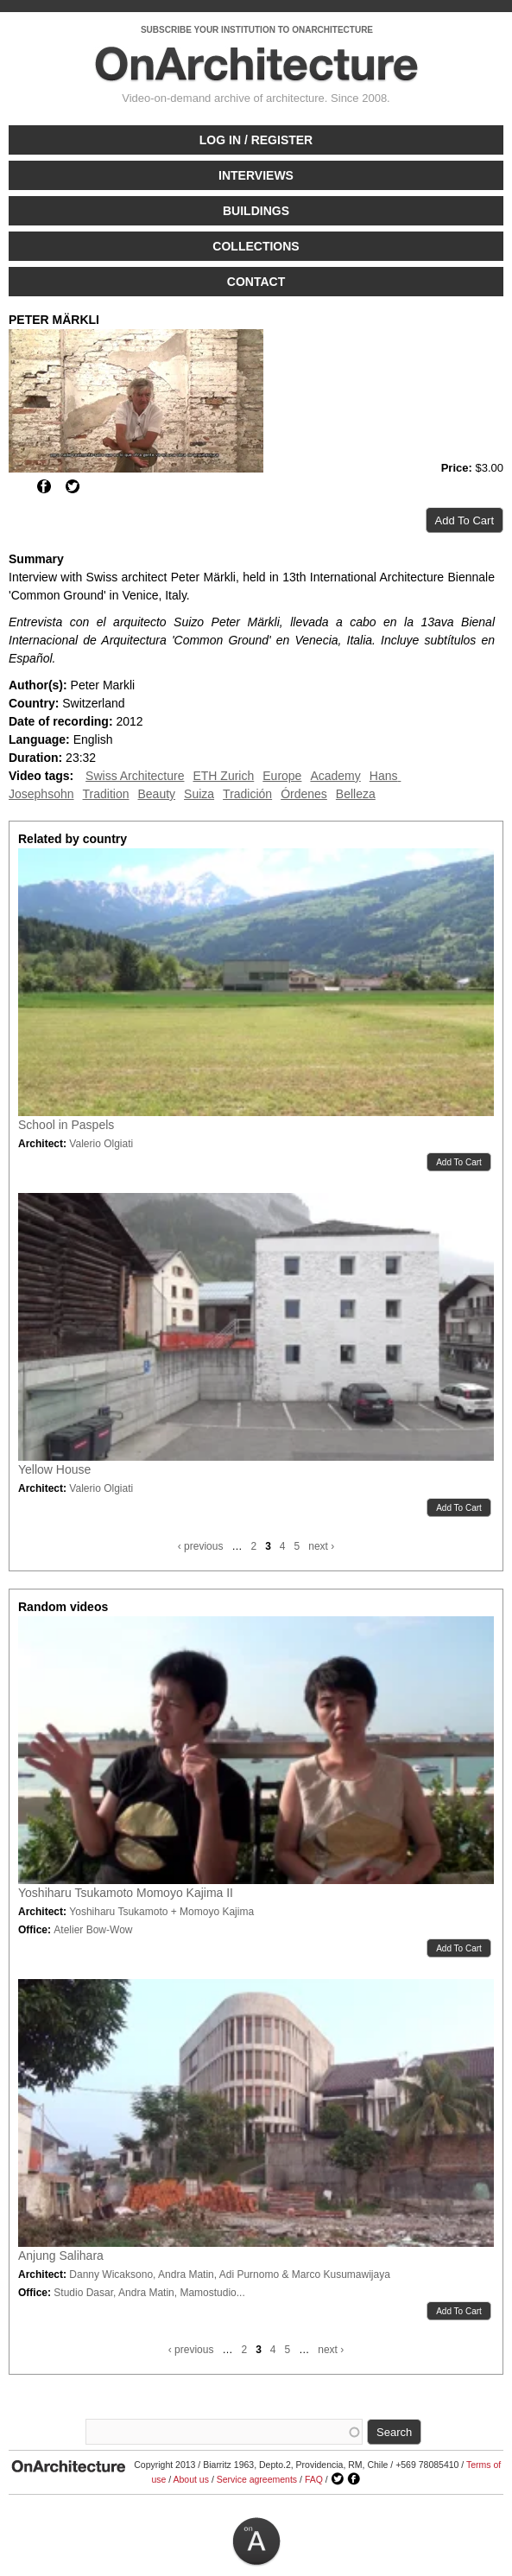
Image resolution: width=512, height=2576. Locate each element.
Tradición (247, 794)
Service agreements (257, 2479)
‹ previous (201, 1546)
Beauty (156, 794)
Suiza (199, 794)
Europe (281, 776)
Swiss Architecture (134, 776)
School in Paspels (66, 1125)
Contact (256, 282)
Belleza (356, 794)
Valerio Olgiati (101, 1144)
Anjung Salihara (61, 2255)
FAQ (314, 2479)
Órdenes (304, 794)
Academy (335, 776)
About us (191, 2479)
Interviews (256, 175)
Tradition (106, 794)
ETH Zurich (223, 776)
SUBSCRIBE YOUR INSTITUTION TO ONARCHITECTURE (257, 30)
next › (321, 1546)
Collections (255, 246)
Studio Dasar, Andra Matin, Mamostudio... (149, 2293)
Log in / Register (256, 140)
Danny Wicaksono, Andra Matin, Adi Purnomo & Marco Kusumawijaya (229, 2274)
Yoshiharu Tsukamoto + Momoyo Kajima (161, 1912)
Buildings (256, 211)
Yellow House (54, 1469)
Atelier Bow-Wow (93, 1930)
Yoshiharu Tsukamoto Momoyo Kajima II (125, 1893)
